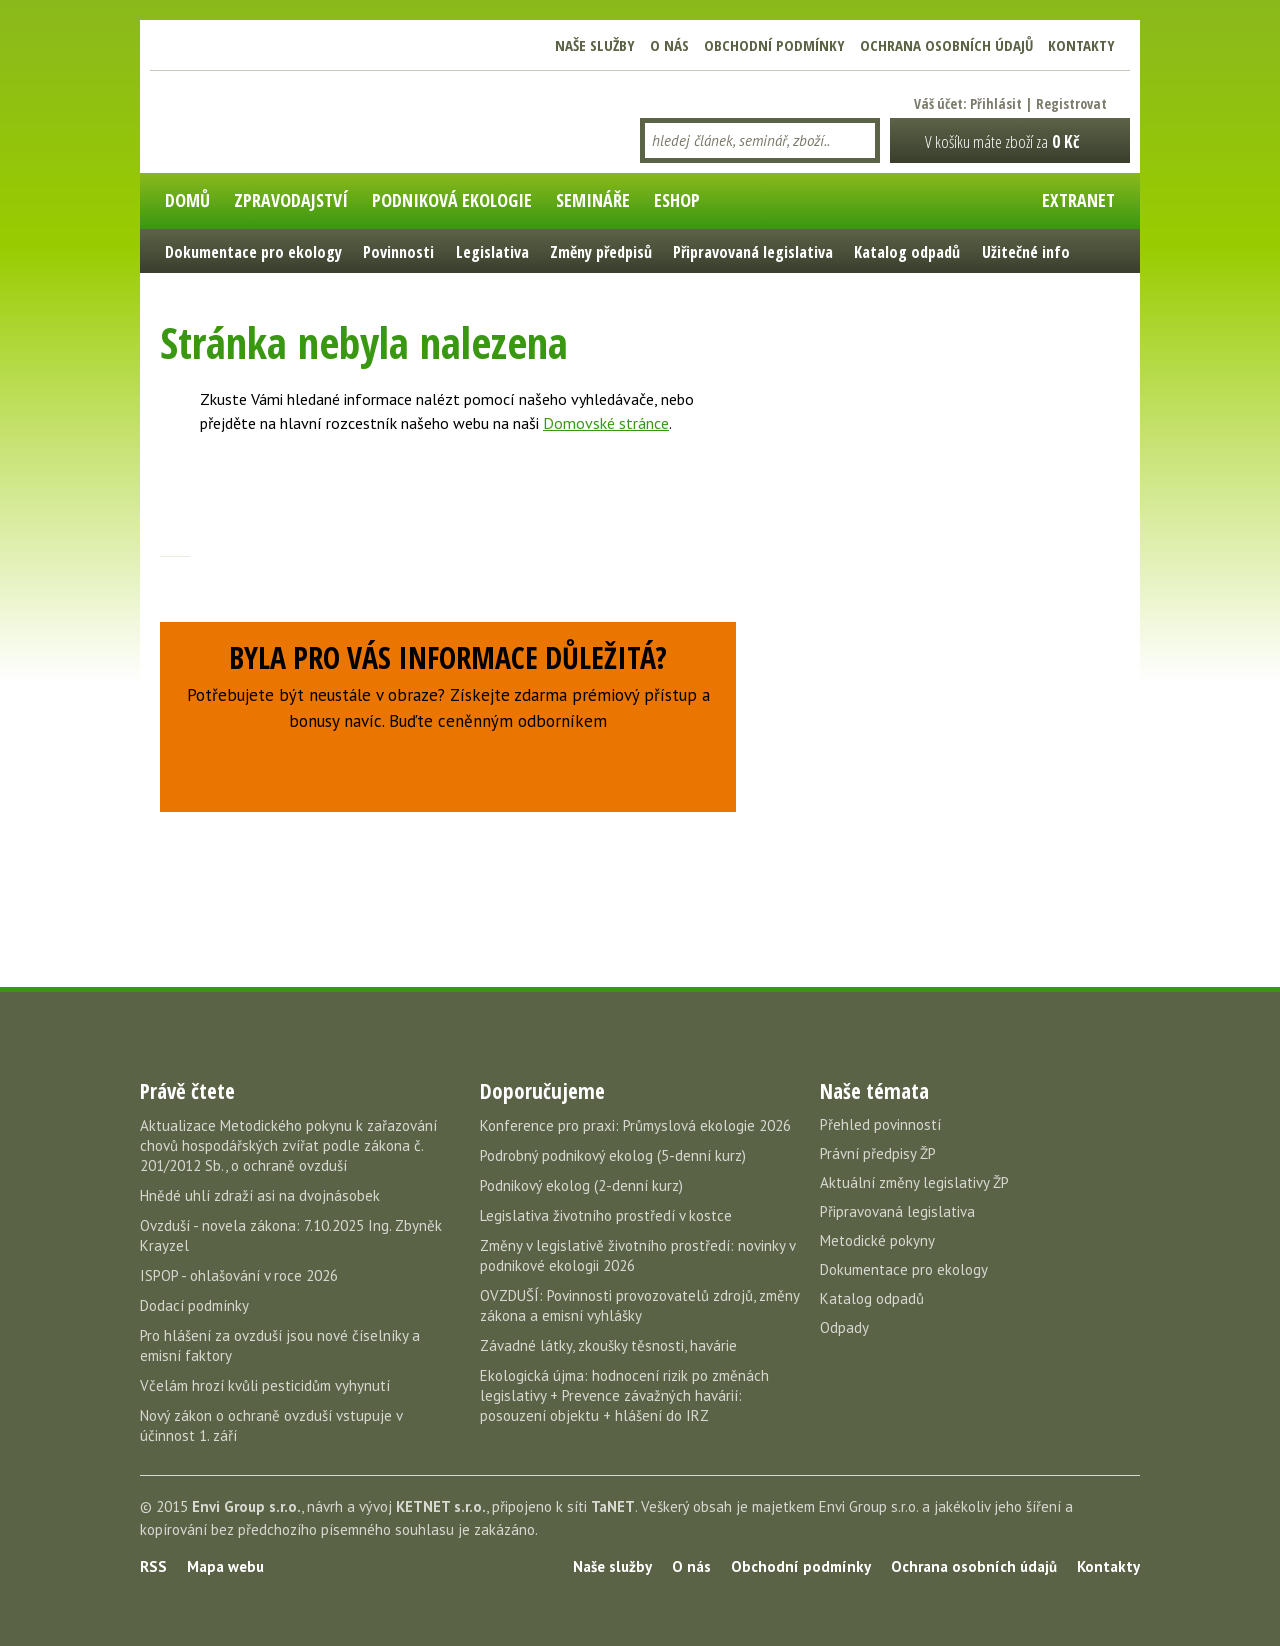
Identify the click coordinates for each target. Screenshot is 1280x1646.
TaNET (613, 1506)
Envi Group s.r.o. (246, 1506)
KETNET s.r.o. (441, 1506)
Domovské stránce (606, 423)
